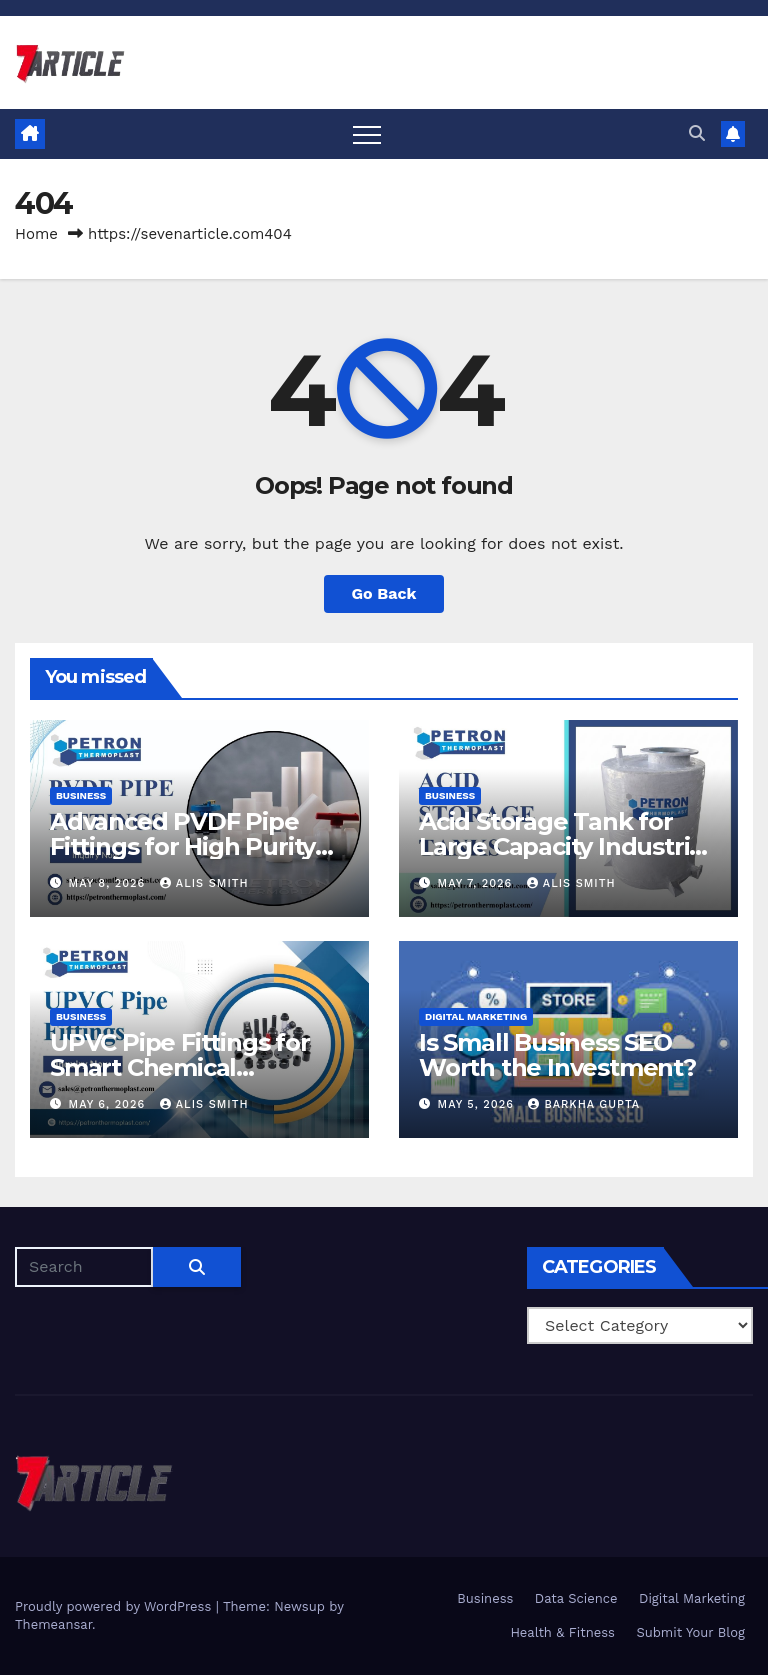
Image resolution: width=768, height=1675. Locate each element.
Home (36, 234)
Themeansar (53, 1624)
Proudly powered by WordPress (115, 1606)
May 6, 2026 (109, 1104)
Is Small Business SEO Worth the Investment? (557, 1055)
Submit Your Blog (690, 1632)
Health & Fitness (562, 1632)
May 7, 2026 (477, 883)
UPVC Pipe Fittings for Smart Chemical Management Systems (182, 1067)
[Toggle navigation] (367, 134)
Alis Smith (204, 883)
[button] (697, 133)
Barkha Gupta (584, 1104)
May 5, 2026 (478, 1104)
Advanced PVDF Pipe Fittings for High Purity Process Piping (182, 846)
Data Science (576, 1598)
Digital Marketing (476, 1016)
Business (81, 795)
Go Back (384, 593)
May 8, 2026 (109, 883)
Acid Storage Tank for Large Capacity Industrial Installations (564, 846)
